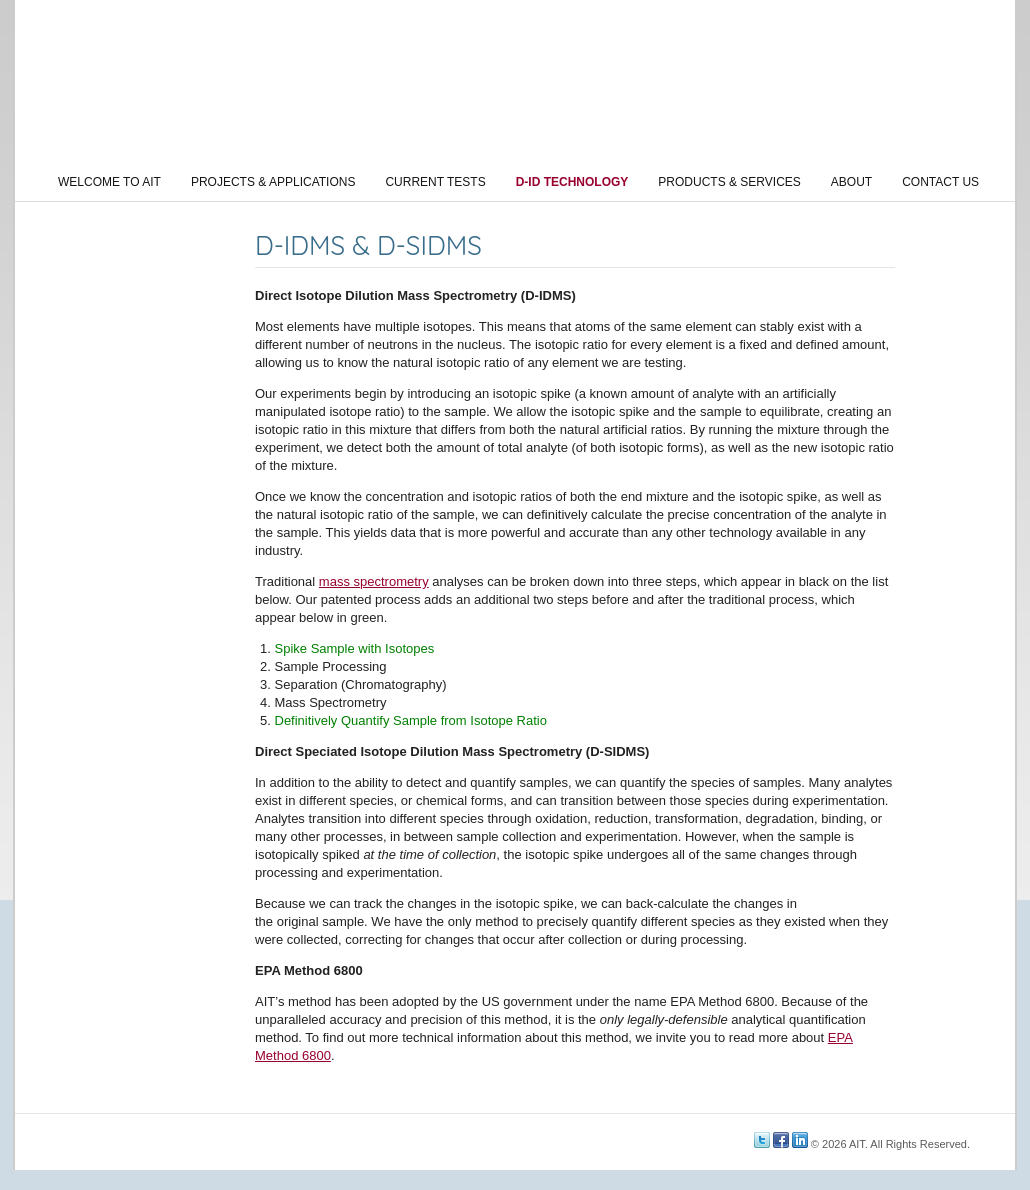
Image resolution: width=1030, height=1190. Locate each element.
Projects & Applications (273, 182)
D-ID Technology (572, 182)
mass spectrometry (374, 581)
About (851, 182)
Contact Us (940, 182)
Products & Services (729, 182)
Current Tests (435, 182)
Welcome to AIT (109, 182)
